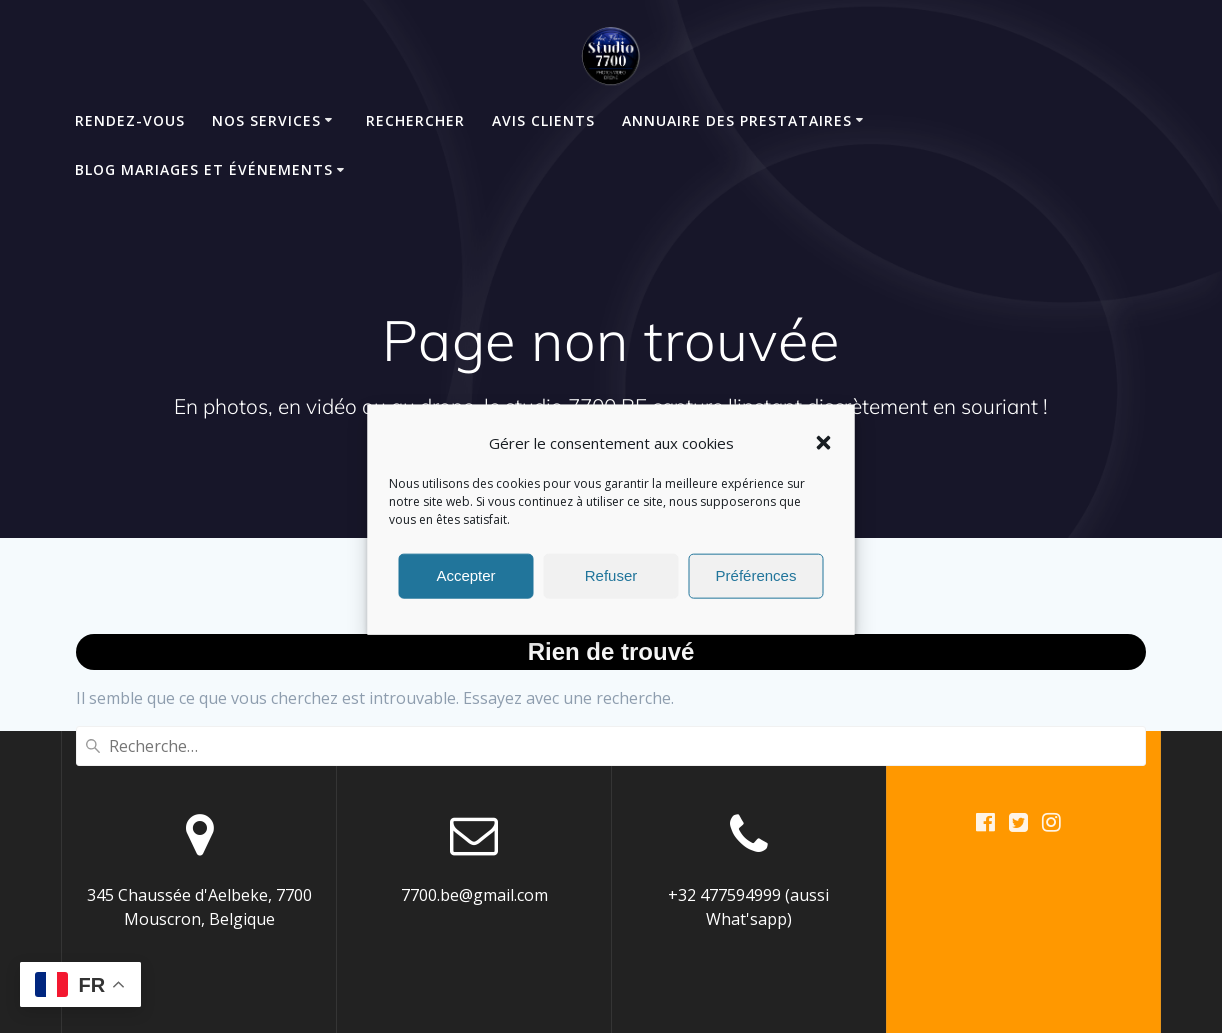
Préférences (756, 587)
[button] (824, 455)
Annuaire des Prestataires (737, 120)
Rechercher (415, 120)
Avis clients (543, 120)
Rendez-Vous (130, 120)
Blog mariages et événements (204, 169)
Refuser (611, 587)
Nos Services (266, 120)
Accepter (465, 587)
